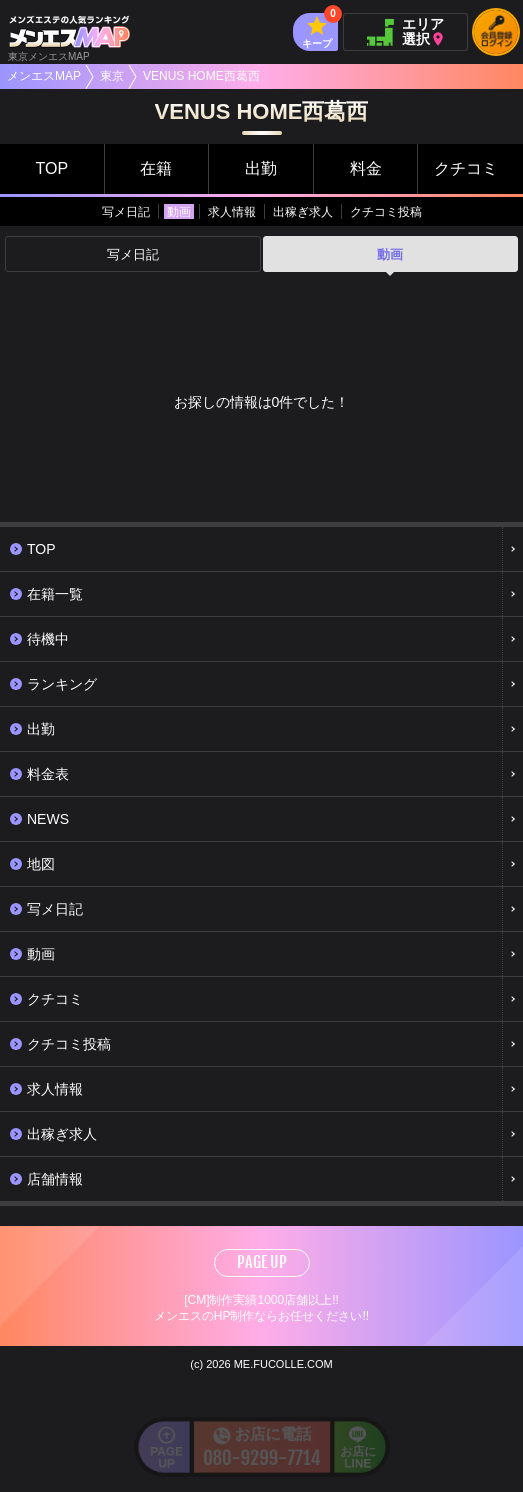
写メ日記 (126, 212)
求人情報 (232, 212)
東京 (112, 76)
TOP (51, 168)
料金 (366, 168)
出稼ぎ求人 (303, 212)
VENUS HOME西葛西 (201, 76)
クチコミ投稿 (386, 212)
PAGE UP (262, 1262)
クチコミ (466, 168)
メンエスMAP (44, 76)
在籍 (156, 168)
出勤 (261, 168)
